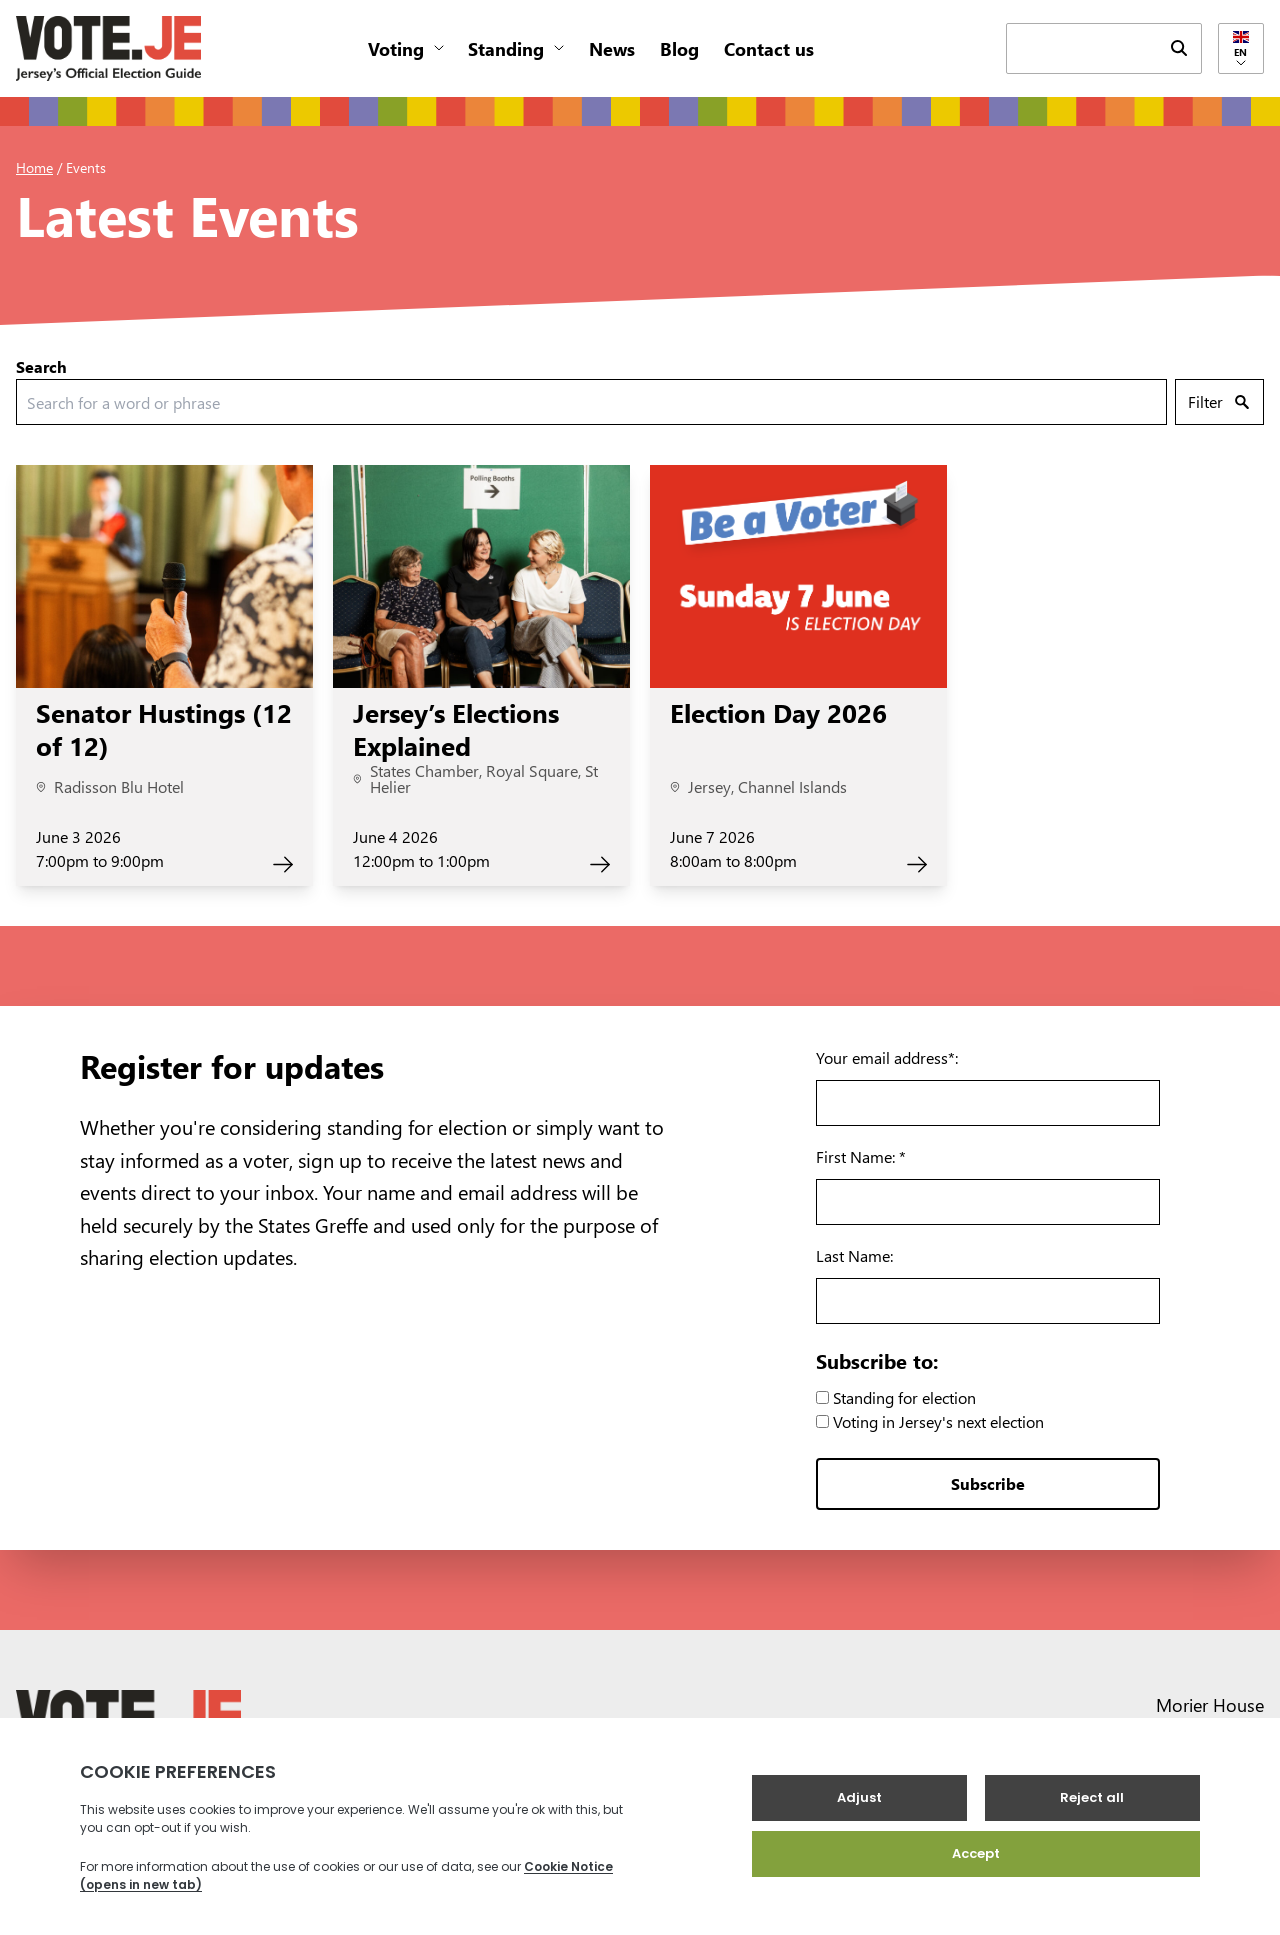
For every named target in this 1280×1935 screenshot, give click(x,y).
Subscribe (988, 1483)
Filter (1218, 401)
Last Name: (854, 1255)
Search (41, 366)
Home (34, 167)
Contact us (769, 48)
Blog (679, 48)
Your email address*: (887, 1057)
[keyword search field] (1082, 47)
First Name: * (861, 1156)
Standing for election (896, 1397)
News (612, 48)
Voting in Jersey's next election (930, 1421)
